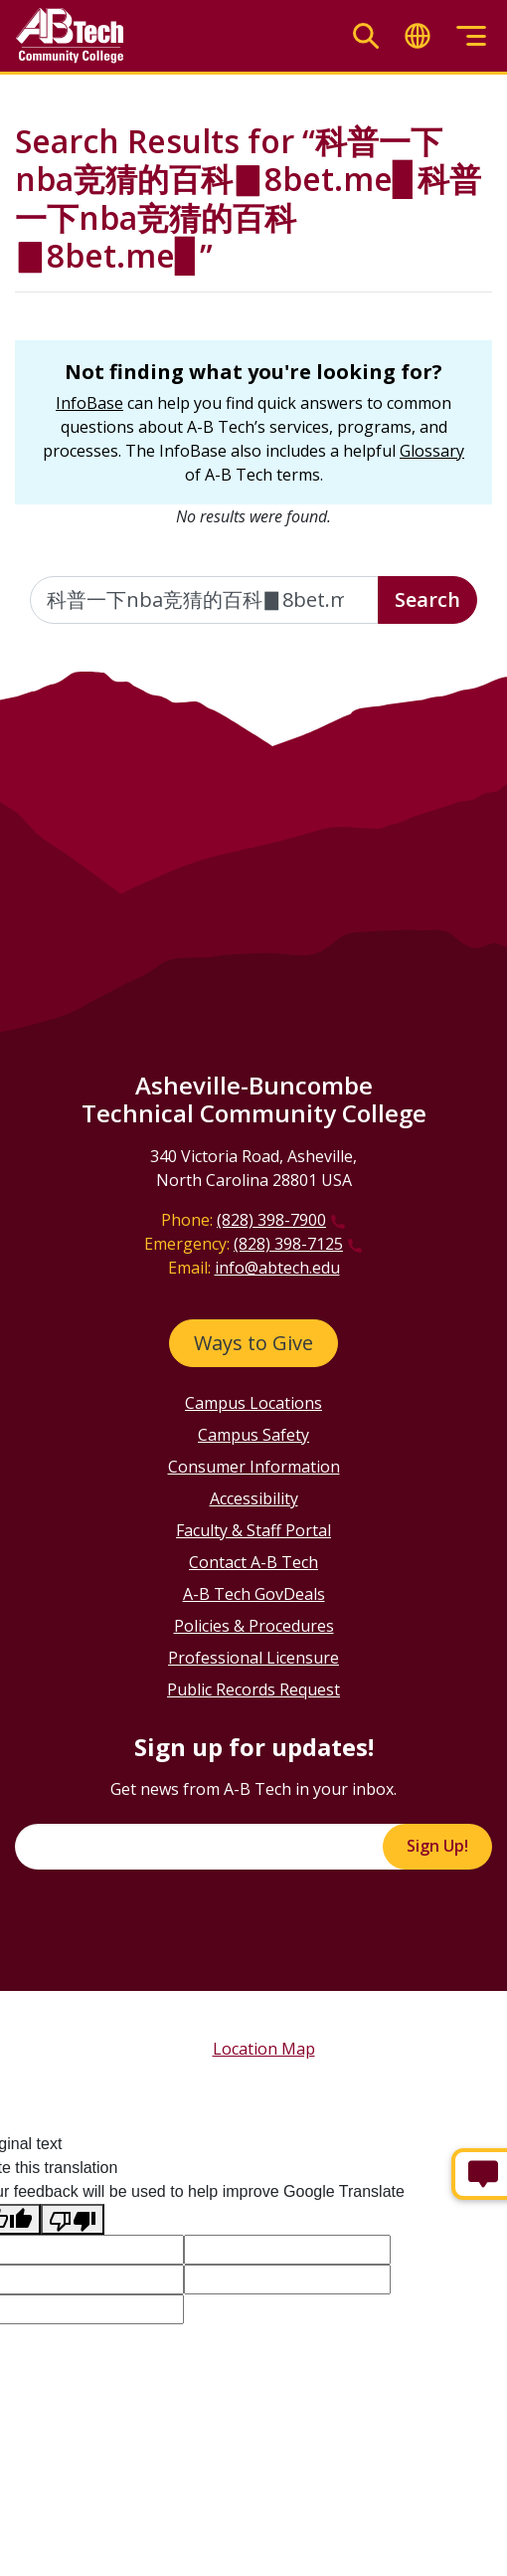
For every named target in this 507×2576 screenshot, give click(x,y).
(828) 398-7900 (271, 1220)
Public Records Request (253, 1689)
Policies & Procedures (254, 1626)
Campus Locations (253, 1403)
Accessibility (254, 1498)
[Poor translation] (72, 2219)
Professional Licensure (253, 1658)
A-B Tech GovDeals (254, 1594)
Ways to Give (253, 1342)
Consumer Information (254, 1467)
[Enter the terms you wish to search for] (204, 600)
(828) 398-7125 (288, 1244)
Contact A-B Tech (253, 1562)
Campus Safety (253, 1435)
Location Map (264, 2049)
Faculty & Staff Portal (253, 1530)
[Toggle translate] (417, 36)
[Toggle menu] (471, 36)
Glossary (432, 451)
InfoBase (89, 403)
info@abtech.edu (277, 1268)
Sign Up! (437, 1846)
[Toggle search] (366, 36)
